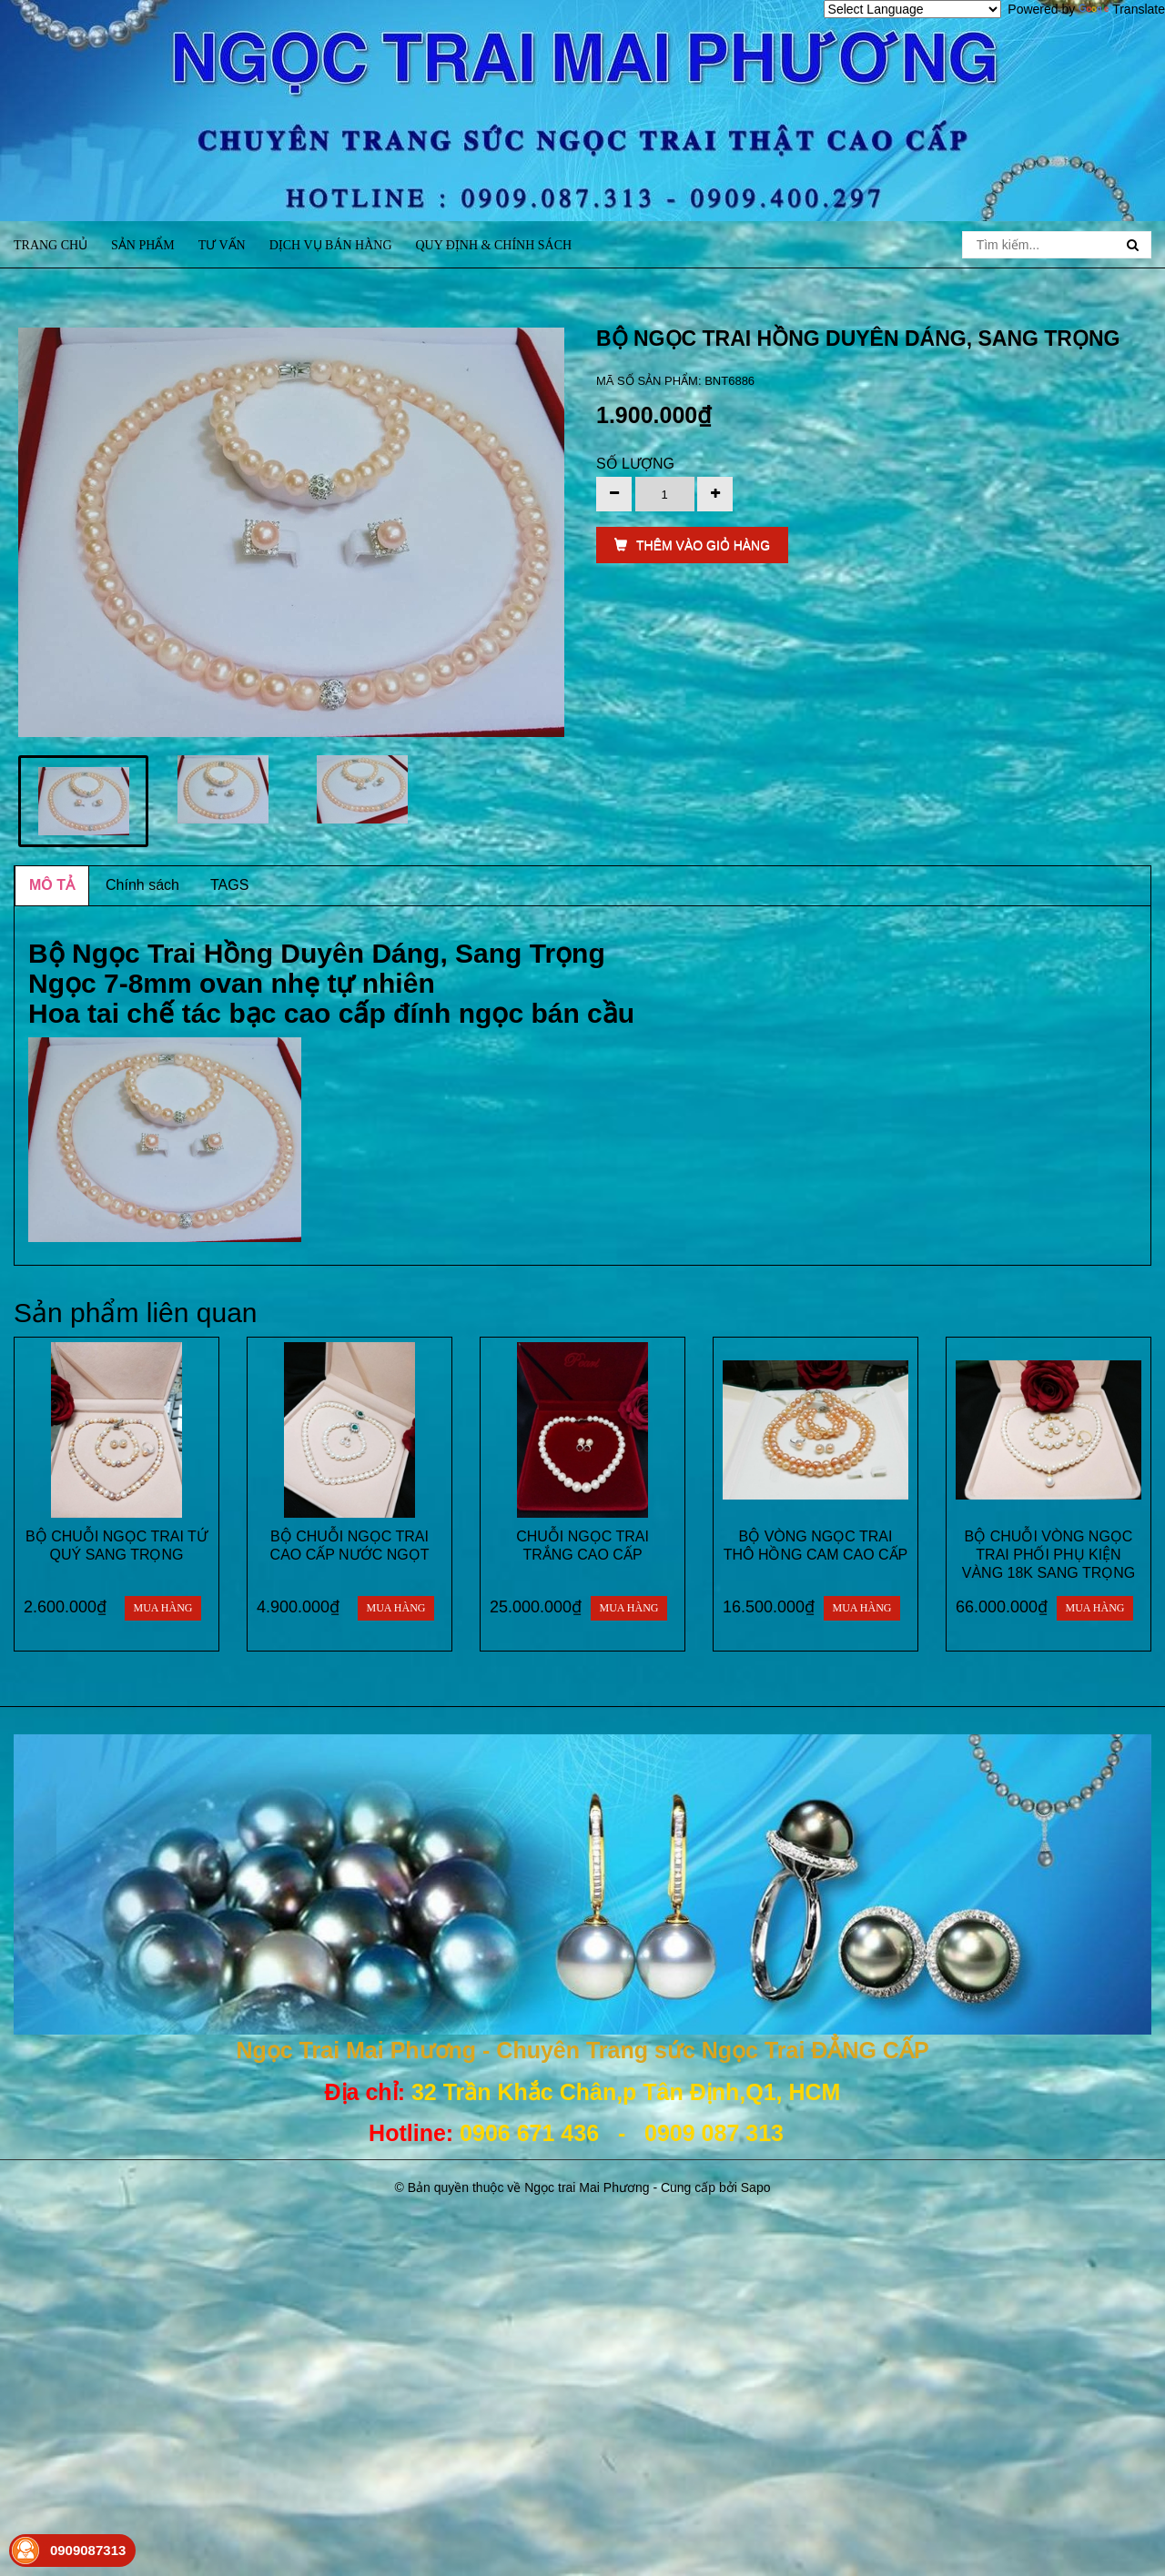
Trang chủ (50, 245)
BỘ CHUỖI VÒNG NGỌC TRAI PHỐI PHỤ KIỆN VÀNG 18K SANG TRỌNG (1049, 1555)
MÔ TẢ (52, 885)
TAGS (229, 885)
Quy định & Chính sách (493, 245)
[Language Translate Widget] (912, 9)
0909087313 (88, 2550)
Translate (1122, 9)
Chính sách (142, 885)
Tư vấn (222, 245)
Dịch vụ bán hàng (330, 245)
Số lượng (635, 463)
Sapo (756, 2187)
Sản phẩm (143, 245)
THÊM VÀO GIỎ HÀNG (692, 545)
